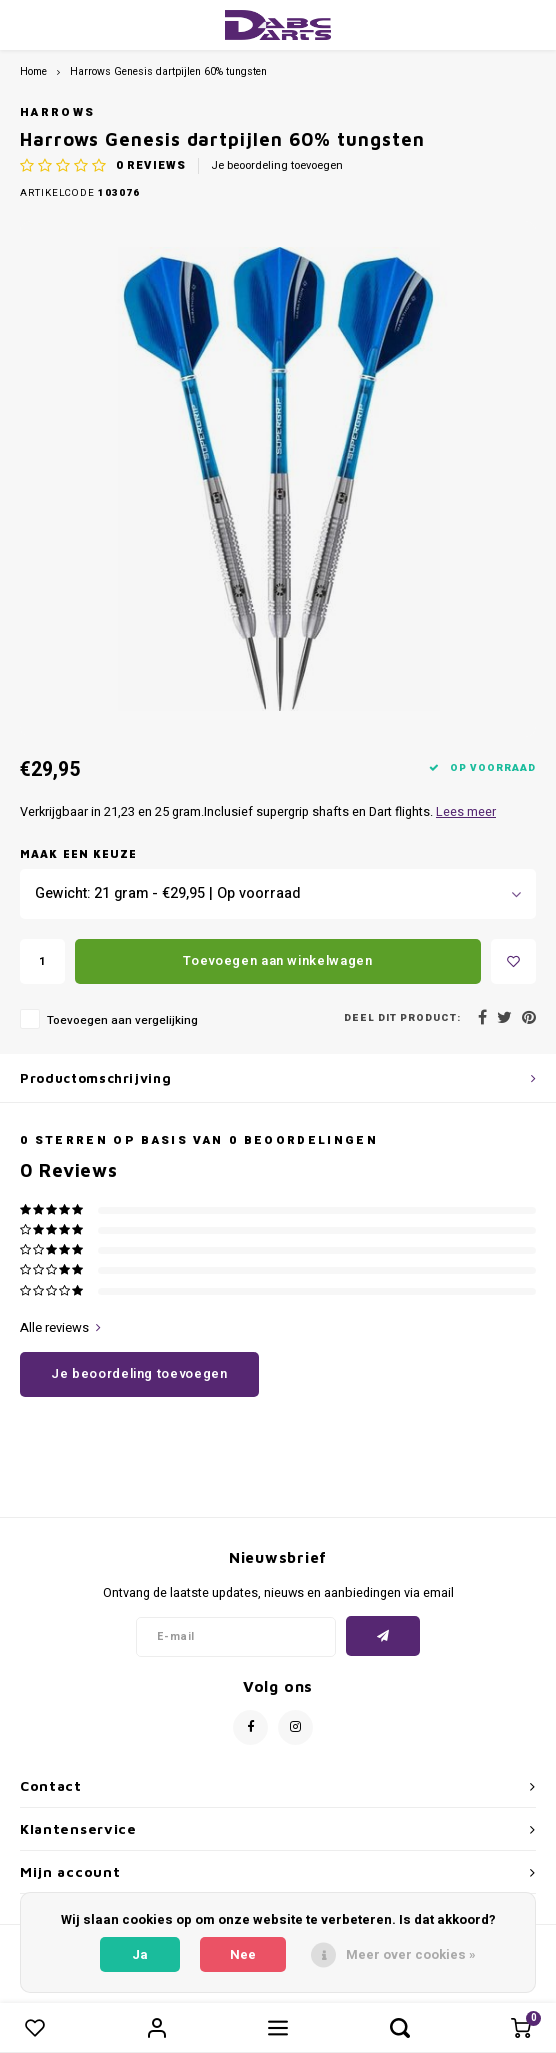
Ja (140, 1954)
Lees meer (466, 812)
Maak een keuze (78, 853)
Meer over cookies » (411, 1954)
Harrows (57, 112)
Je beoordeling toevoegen (277, 166)
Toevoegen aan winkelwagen (277, 960)
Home (33, 71)
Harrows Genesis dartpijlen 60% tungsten (168, 71)
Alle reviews (60, 1328)
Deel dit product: (402, 1018)
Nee (243, 1954)
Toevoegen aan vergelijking (122, 1020)
